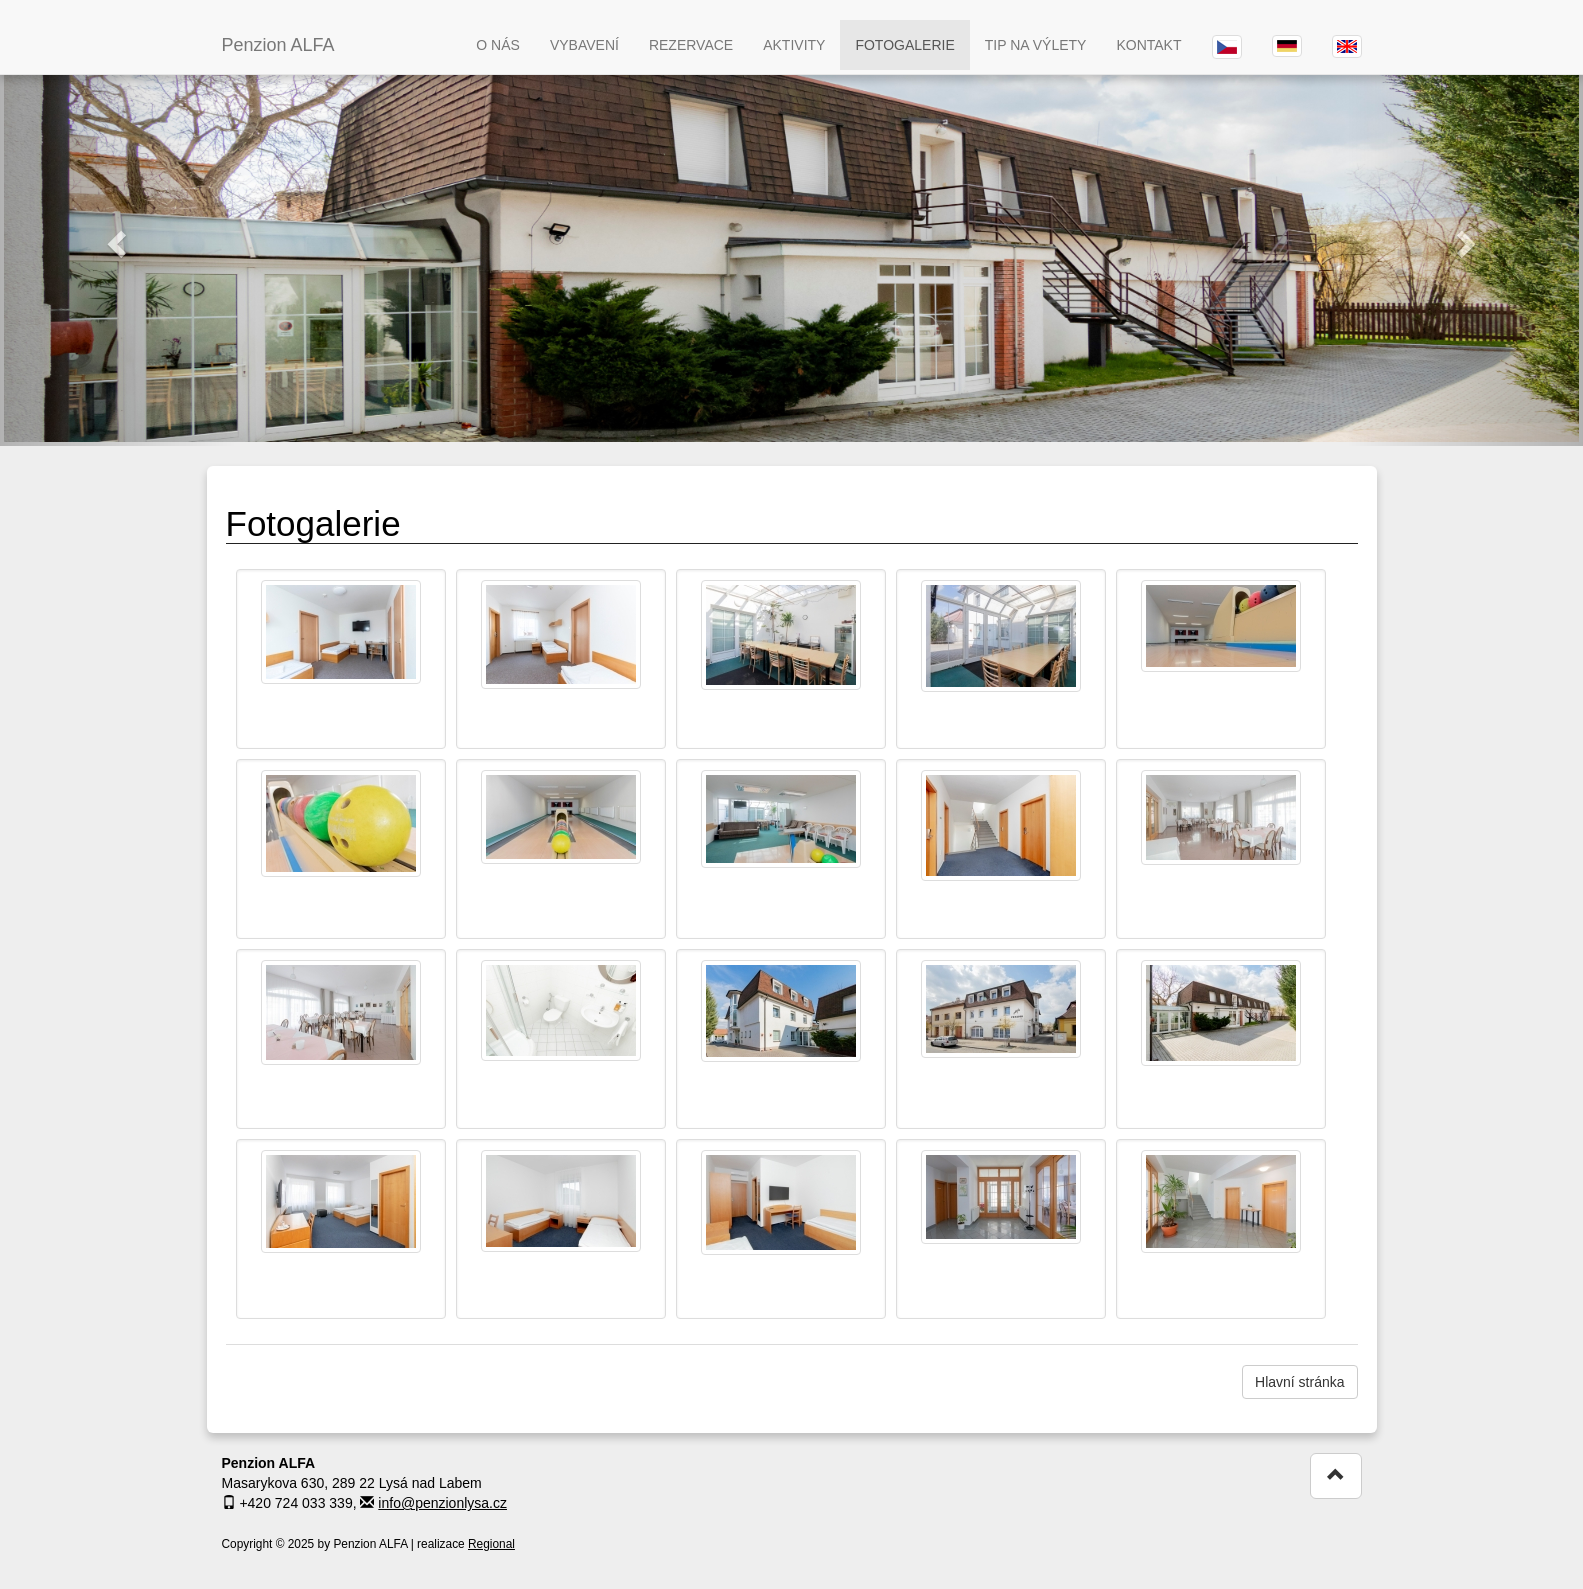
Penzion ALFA (278, 45)
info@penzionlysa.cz (442, 1503)
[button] (118, 243)
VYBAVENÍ (584, 45)
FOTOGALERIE (904, 45)
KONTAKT (1148, 45)
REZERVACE (691, 45)
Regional (491, 1544)
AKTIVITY (794, 45)
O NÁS (498, 45)
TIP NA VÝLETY (1036, 45)
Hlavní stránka (1299, 1382)
